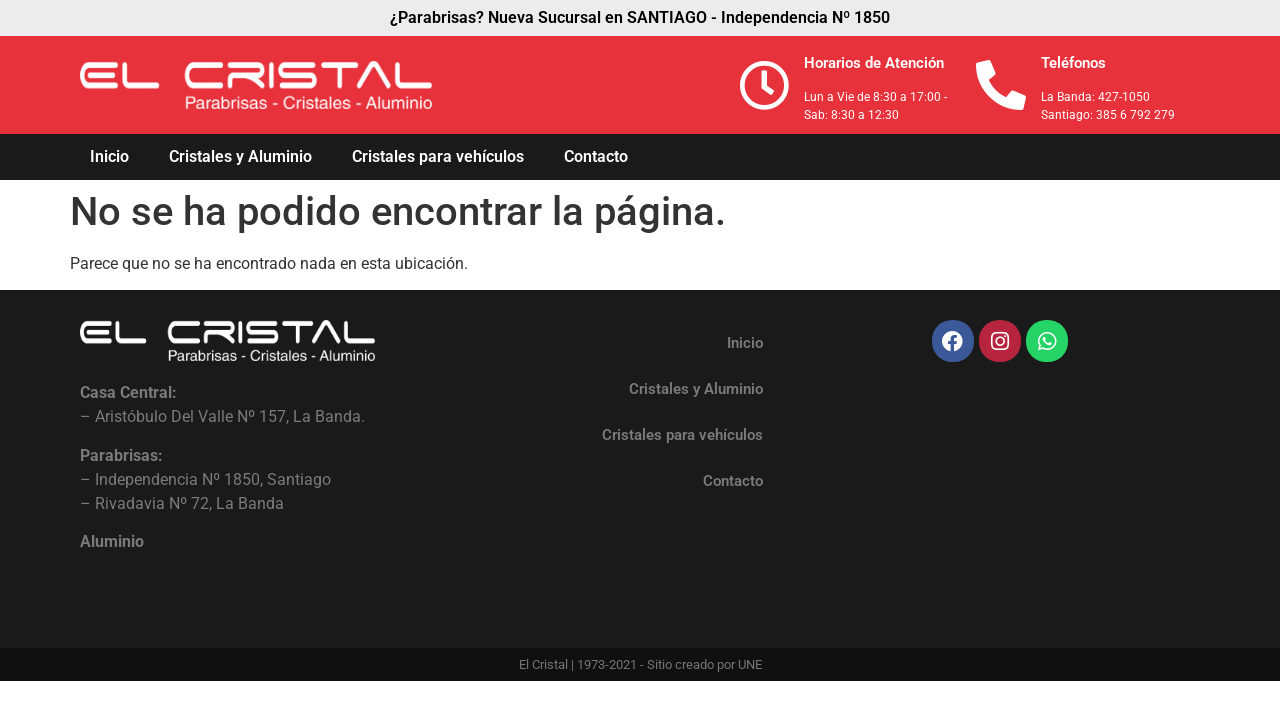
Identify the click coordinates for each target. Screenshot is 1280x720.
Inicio (109, 156)
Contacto (596, 156)
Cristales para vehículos (438, 156)
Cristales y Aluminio (240, 156)
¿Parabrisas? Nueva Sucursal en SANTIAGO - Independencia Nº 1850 (640, 17)
